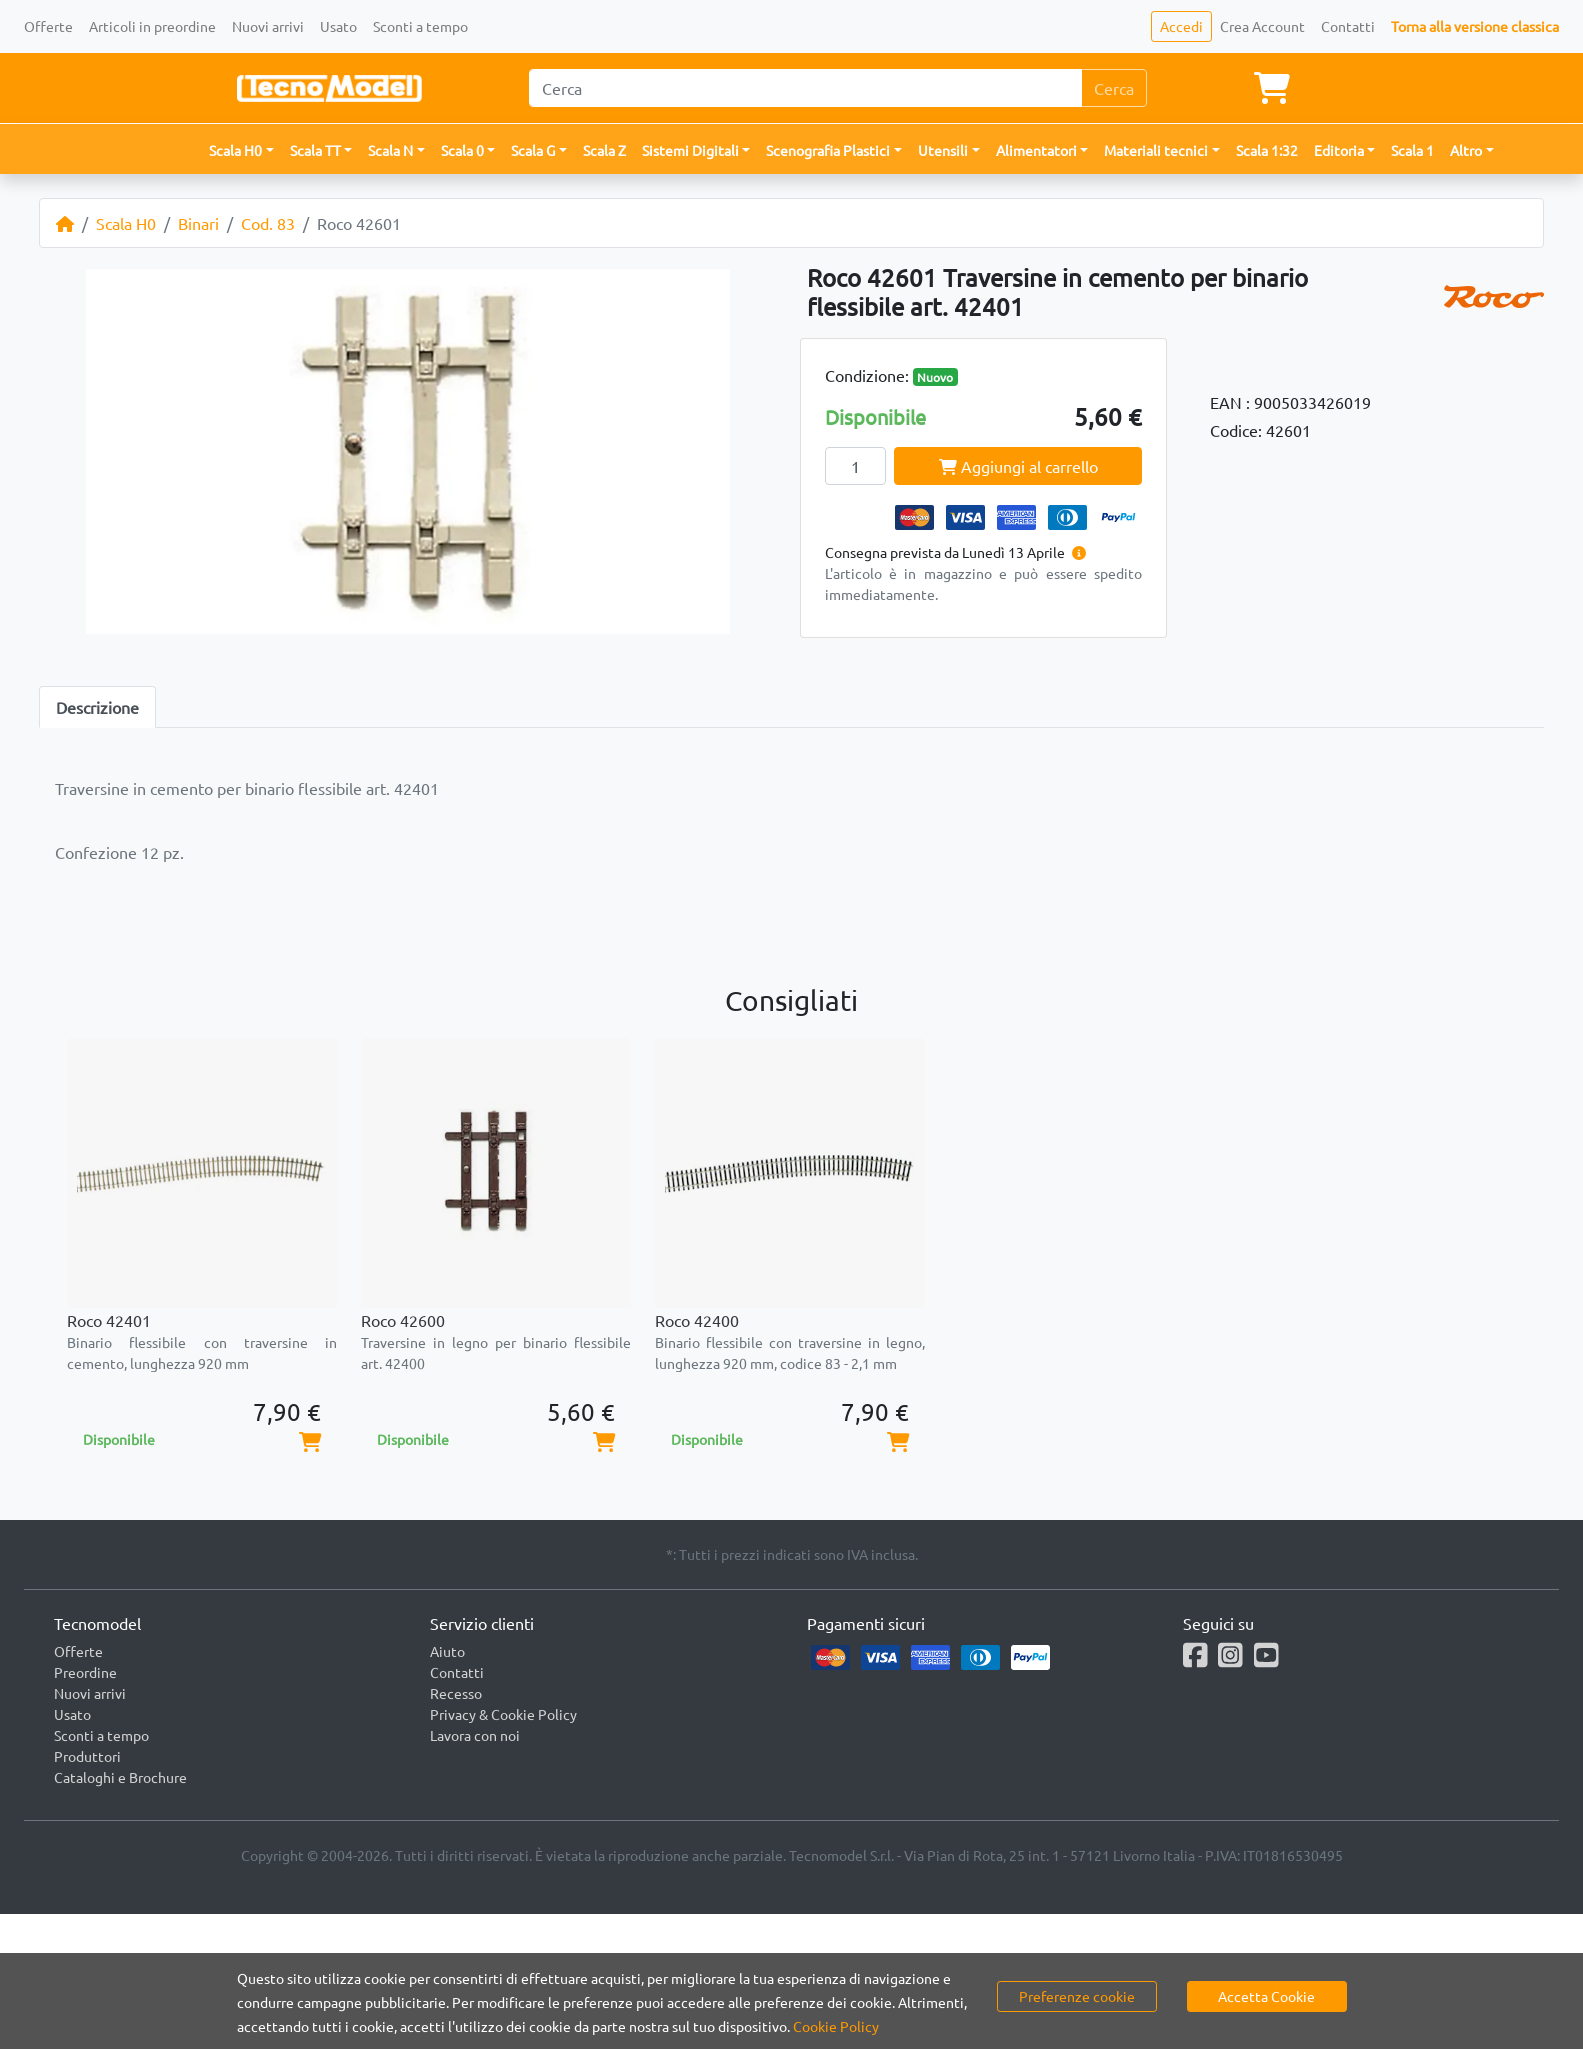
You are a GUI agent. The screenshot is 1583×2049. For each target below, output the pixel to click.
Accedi (1181, 26)
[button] (241, 150)
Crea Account (1262, 26)
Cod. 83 (268, 223)
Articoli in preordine (152, 26)
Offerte (48, 26)
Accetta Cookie (1266, 1996)
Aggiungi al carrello (1018, 466)
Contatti (1348, 26)
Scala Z (604, 150)
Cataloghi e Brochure (120, 1777)
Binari (198, 223)
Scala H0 (126, 223)
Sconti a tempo (420, 26)
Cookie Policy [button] (836, 2026)
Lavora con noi (475, 1735)
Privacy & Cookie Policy (503, 1714)
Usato (338, 26)
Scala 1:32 (1267, 150)
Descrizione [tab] (97, 707)
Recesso (456, 1693)
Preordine (85, 1672)
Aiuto (447, 1651)
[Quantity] (856, 466)
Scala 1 (1412, 150)
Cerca (1114, 88)
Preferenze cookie (1077, 1996)
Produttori (87, 1756)
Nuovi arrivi (268, 26)
